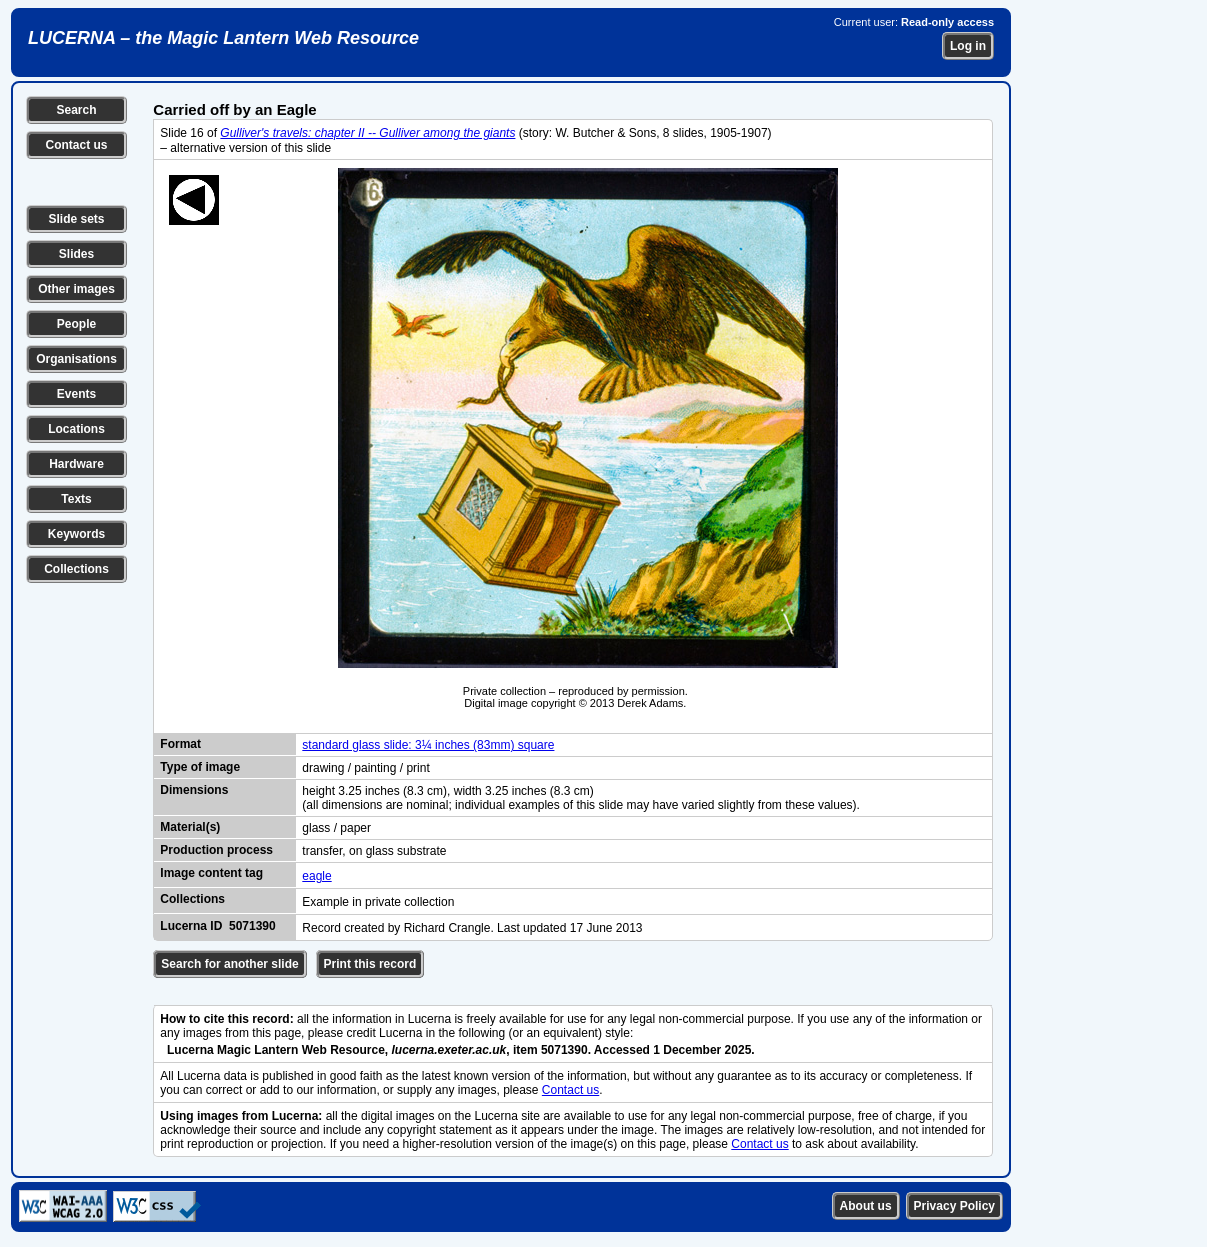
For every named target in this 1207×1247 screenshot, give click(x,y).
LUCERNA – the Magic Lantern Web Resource (223, 38)
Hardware (76, 464)
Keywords (76, 534)
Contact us (76, 145)
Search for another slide (229, 964)
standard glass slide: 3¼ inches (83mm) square (428, 745)
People (76, 324)
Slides (76, 254)
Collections (76, 569)
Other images (76, 289)
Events (76, 394)
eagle (316, 876)
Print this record (370, 964)
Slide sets (76, 219)
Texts (76, 499)
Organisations (76, 359)
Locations (76, 429)
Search (76, 110)
